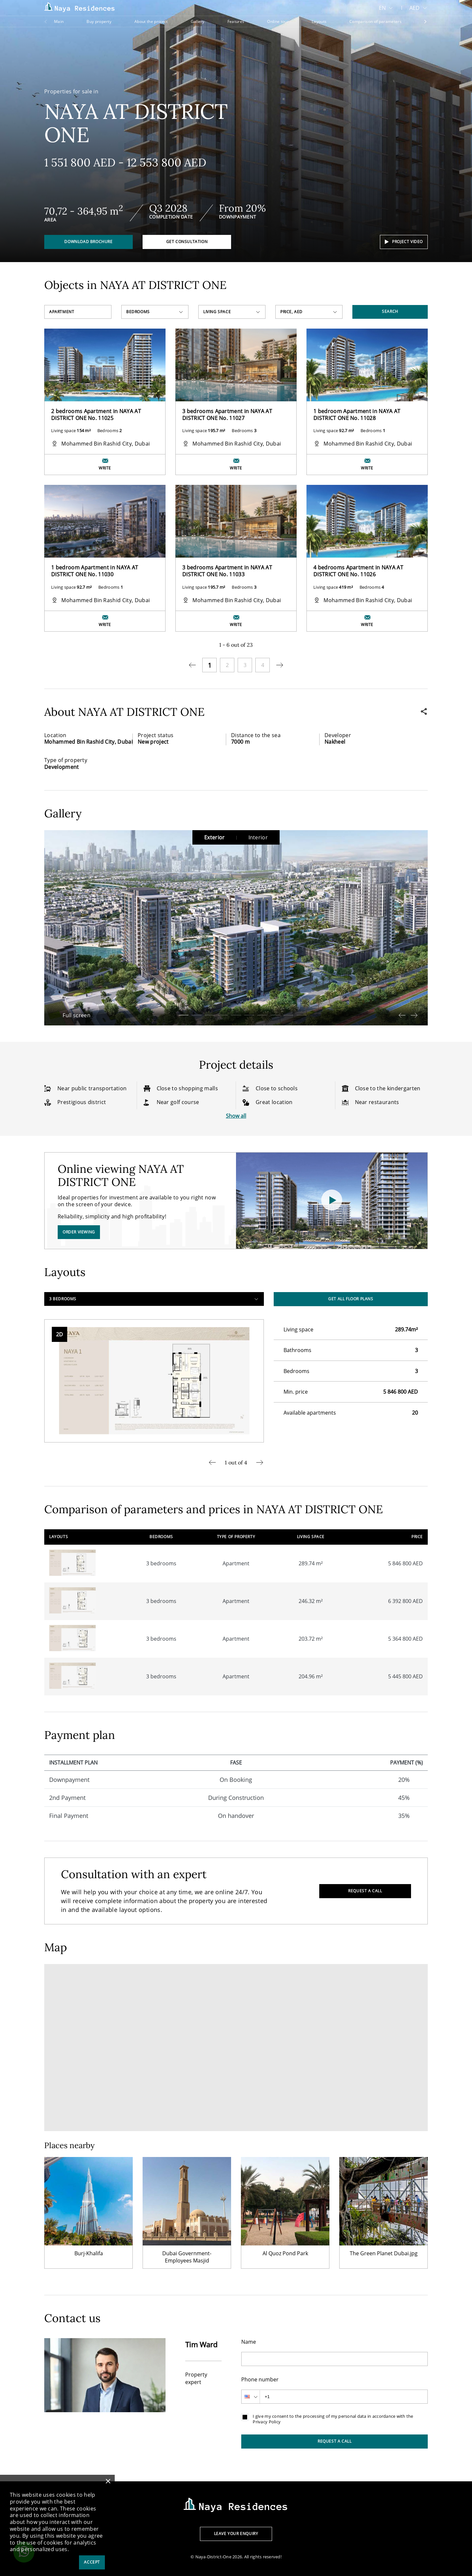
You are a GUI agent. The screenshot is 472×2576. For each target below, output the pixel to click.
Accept (92, 2562)
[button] (401, 1015)
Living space (217, 312)
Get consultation (187, 241)
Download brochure (88, 241)
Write (105, 468)
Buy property (99, 21)
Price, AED (291, 312)
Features (236, 21)
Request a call (365, 1891)
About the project (150, 21)
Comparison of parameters (375, 21)
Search (390, 311)
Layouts (319, 21)
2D (59, 1334)
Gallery (198, 21)
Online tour (278, 21)
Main (59, 21)
